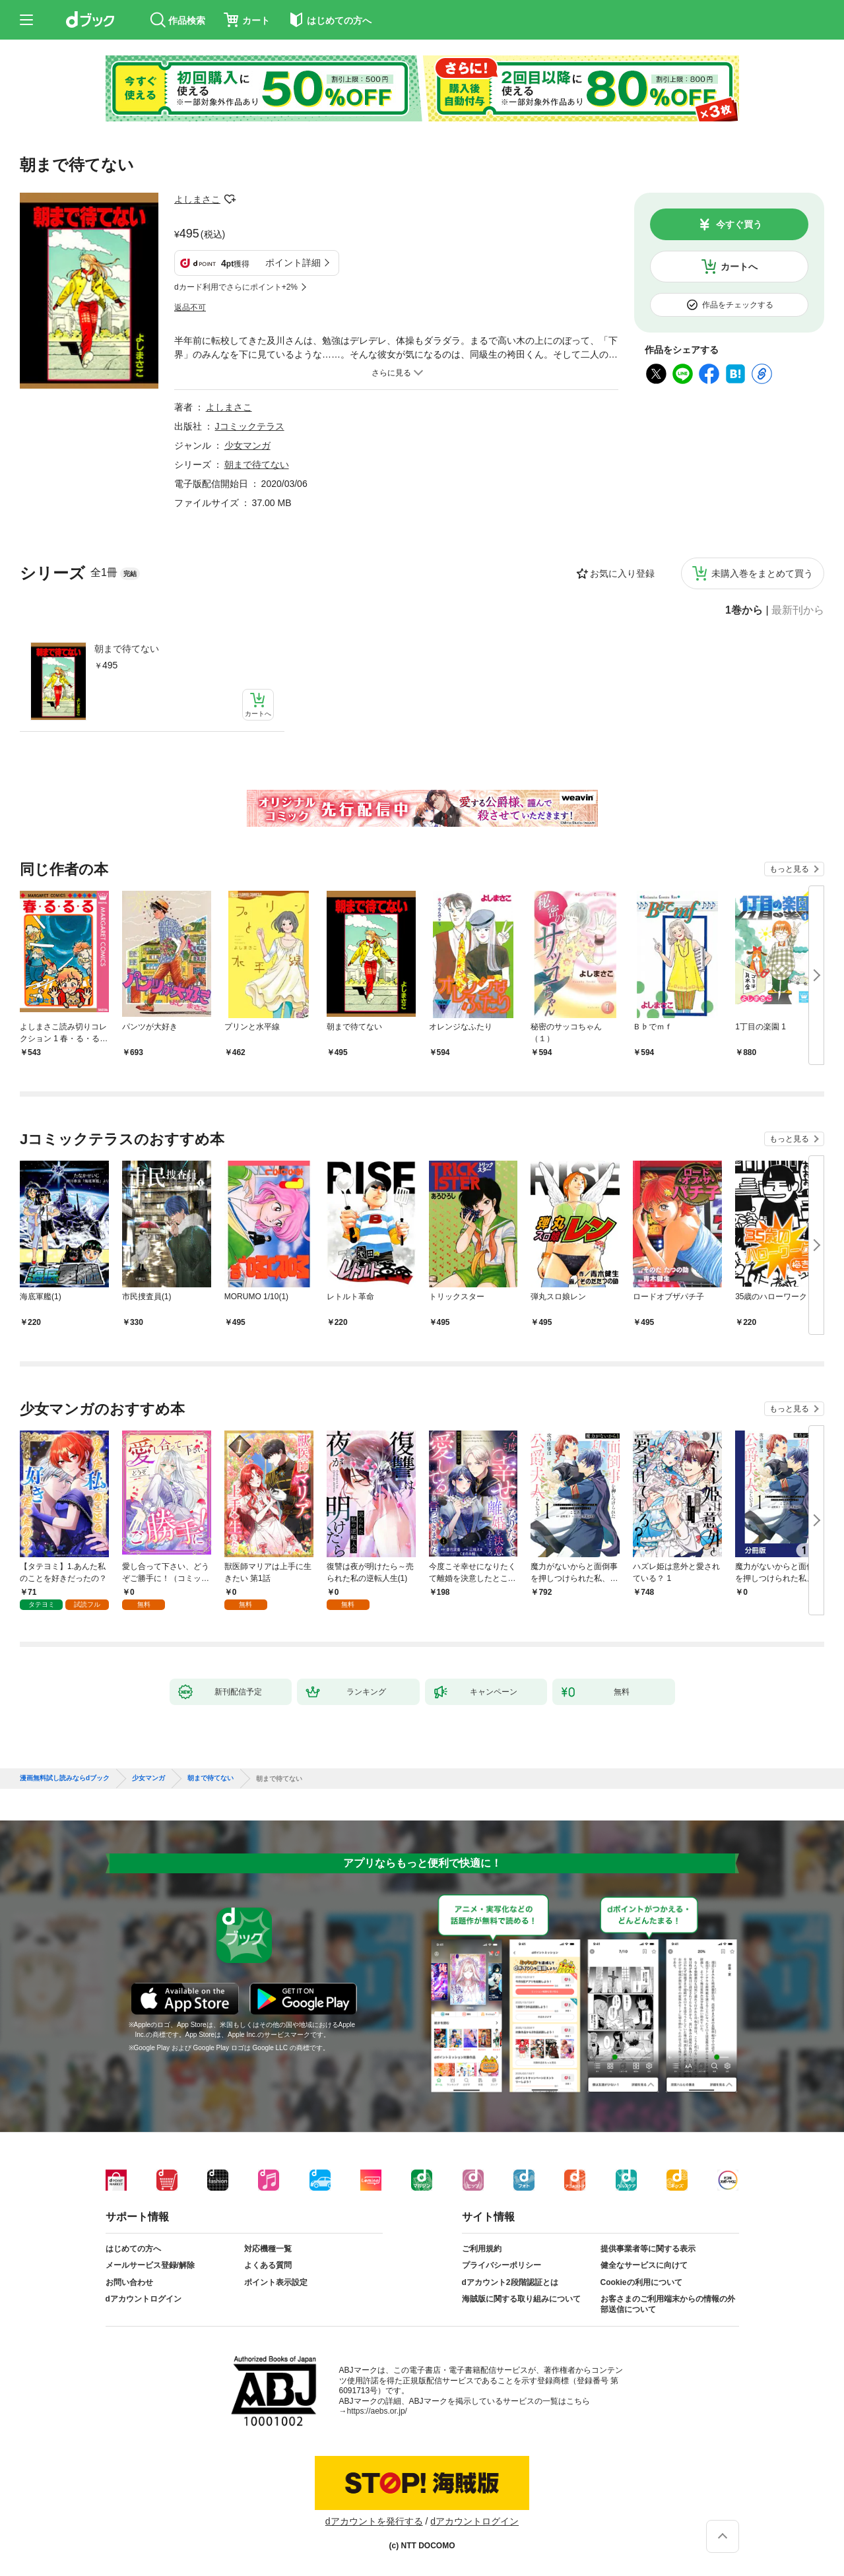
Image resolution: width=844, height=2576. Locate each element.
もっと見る (789, 869)
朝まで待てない (126, 648)
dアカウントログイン (143, 2298)
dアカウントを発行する (374, 2521)
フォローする (229, 199)
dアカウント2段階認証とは (510, 2282)
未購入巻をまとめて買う (762, 573)
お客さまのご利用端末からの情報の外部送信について (668, 2304)
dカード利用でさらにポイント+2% (236, 287)
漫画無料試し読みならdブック (65, 1778)
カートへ (739, 266)
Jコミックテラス (249, 426)
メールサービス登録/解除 (150, 2265)
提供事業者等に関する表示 (648, 2248)
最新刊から (797, 610)
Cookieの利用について (641, 2282)
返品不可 (190, 307)
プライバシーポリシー (501, 2265)
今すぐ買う (739, 224)
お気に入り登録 (622, 573)
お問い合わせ (129, 2282)
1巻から (744, 610)
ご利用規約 (482, 2248)
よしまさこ (197, 199)
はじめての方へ (133, 2248)
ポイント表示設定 (276, 2282)
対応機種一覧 (268, 2248)
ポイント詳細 (293, 262)
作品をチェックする (737, 304)
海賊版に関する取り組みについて (521, 2298)
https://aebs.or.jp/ (377, 2411)
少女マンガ (247, 445)
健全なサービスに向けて (644, 2265)
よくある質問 (268, 2265)
